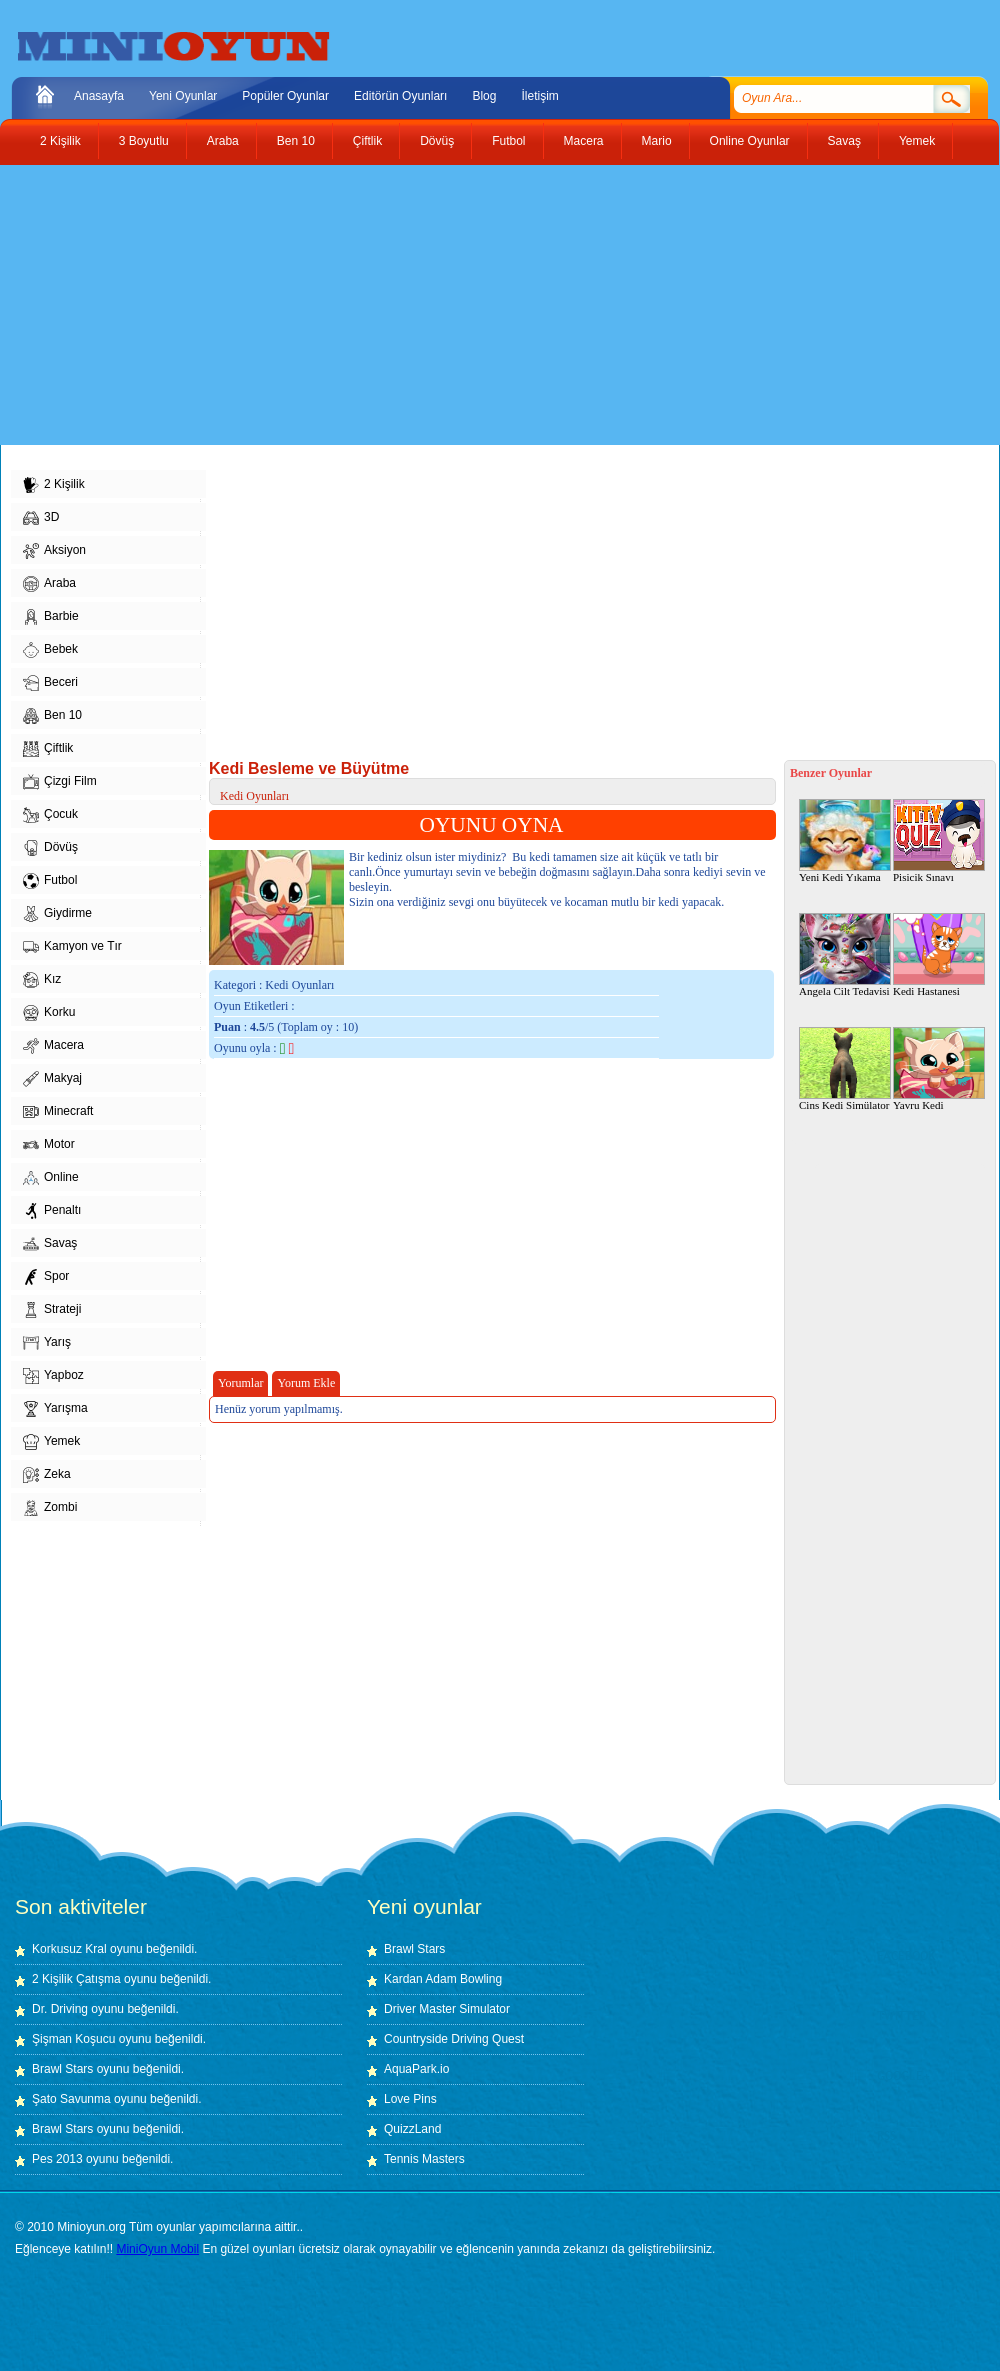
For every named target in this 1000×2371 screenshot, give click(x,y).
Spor (46, 1277)
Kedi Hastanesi (939, 955)
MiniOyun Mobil (157, 2249)
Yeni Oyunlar (183, 96)
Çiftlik (367, 141)
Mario (657, 141)
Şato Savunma (73, 2099)
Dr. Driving (60, 2009)
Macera (584, 141)
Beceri (50, 683)
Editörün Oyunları (400, 96)
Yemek (917, 141)
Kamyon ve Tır (72, 947)
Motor (49, 1145)
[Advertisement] (284, 305)
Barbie (51, 617)
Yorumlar (240, 1383)
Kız (42, 980)
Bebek (50, 650)
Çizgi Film (60, 782)
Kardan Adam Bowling (443, 1979)
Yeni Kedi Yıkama (845, 841)
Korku (49, 1013)
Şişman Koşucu (73, 2039)
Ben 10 (296, 141)
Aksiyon (54, 551)
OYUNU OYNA (492, 825)
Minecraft (58, 1112)
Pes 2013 (57, 2159)
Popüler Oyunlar (285, 96)
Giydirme (57, 914)
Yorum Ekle (306, 1383)
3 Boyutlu (144, 141)
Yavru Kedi (939, 1069)
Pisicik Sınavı (939, 841)
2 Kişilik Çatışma (76, 1979)
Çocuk (50, 815)
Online (51, 1178)
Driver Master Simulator (447, 2009)
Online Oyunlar (750, 141)
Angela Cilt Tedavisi (845, 955)
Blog (484, 96)
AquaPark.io (416, 2069)
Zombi (50, 1508)
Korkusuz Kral (69, 1949)
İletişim (539, 96)
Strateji (52, 1310)
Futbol (508, 141)
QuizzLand (412, 2129)
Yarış (47, 1343)
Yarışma (55, 1409)
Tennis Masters (424, 2159)
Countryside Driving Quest (454, 2039)
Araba (223, 141)
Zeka (47, 1475)
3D (41, 518)
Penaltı (52, 1211)
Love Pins (410, 2099)
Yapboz (53, 1376)
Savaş (844, 141)
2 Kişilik (60, 141)
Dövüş (437, 141)
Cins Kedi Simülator (845, 1069)
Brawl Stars (62, 2069)
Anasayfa (99, 96)
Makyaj (52, 1079)
